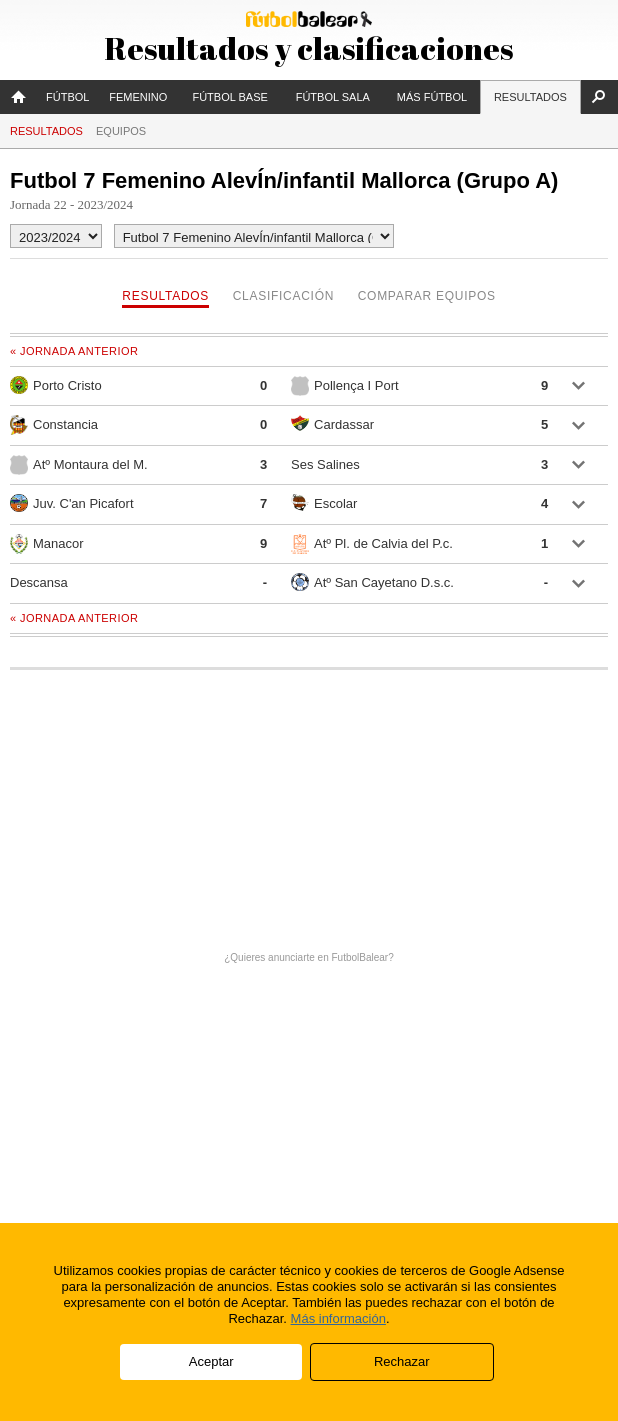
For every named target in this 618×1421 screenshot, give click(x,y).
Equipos (121, 131)
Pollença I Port (345, 386)
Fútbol (67, 97)
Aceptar (211, 1361)
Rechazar (402, 1361)
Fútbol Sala (333, 97)
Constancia (54, 425)
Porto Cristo (56, 385)
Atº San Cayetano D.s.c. (372, 582)
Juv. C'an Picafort (72, 503)
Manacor (47, 544)
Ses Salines (325, 464)
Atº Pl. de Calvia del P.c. (372, 544)
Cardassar (332, 423)
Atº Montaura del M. (79, 465)
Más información (338, 1318)
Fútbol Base (229, 97)
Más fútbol (432, 97)
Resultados (530, 97)
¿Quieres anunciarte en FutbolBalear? (309, 957)
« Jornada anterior (74, 351)
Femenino (138, 97)
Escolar (324, 502)
